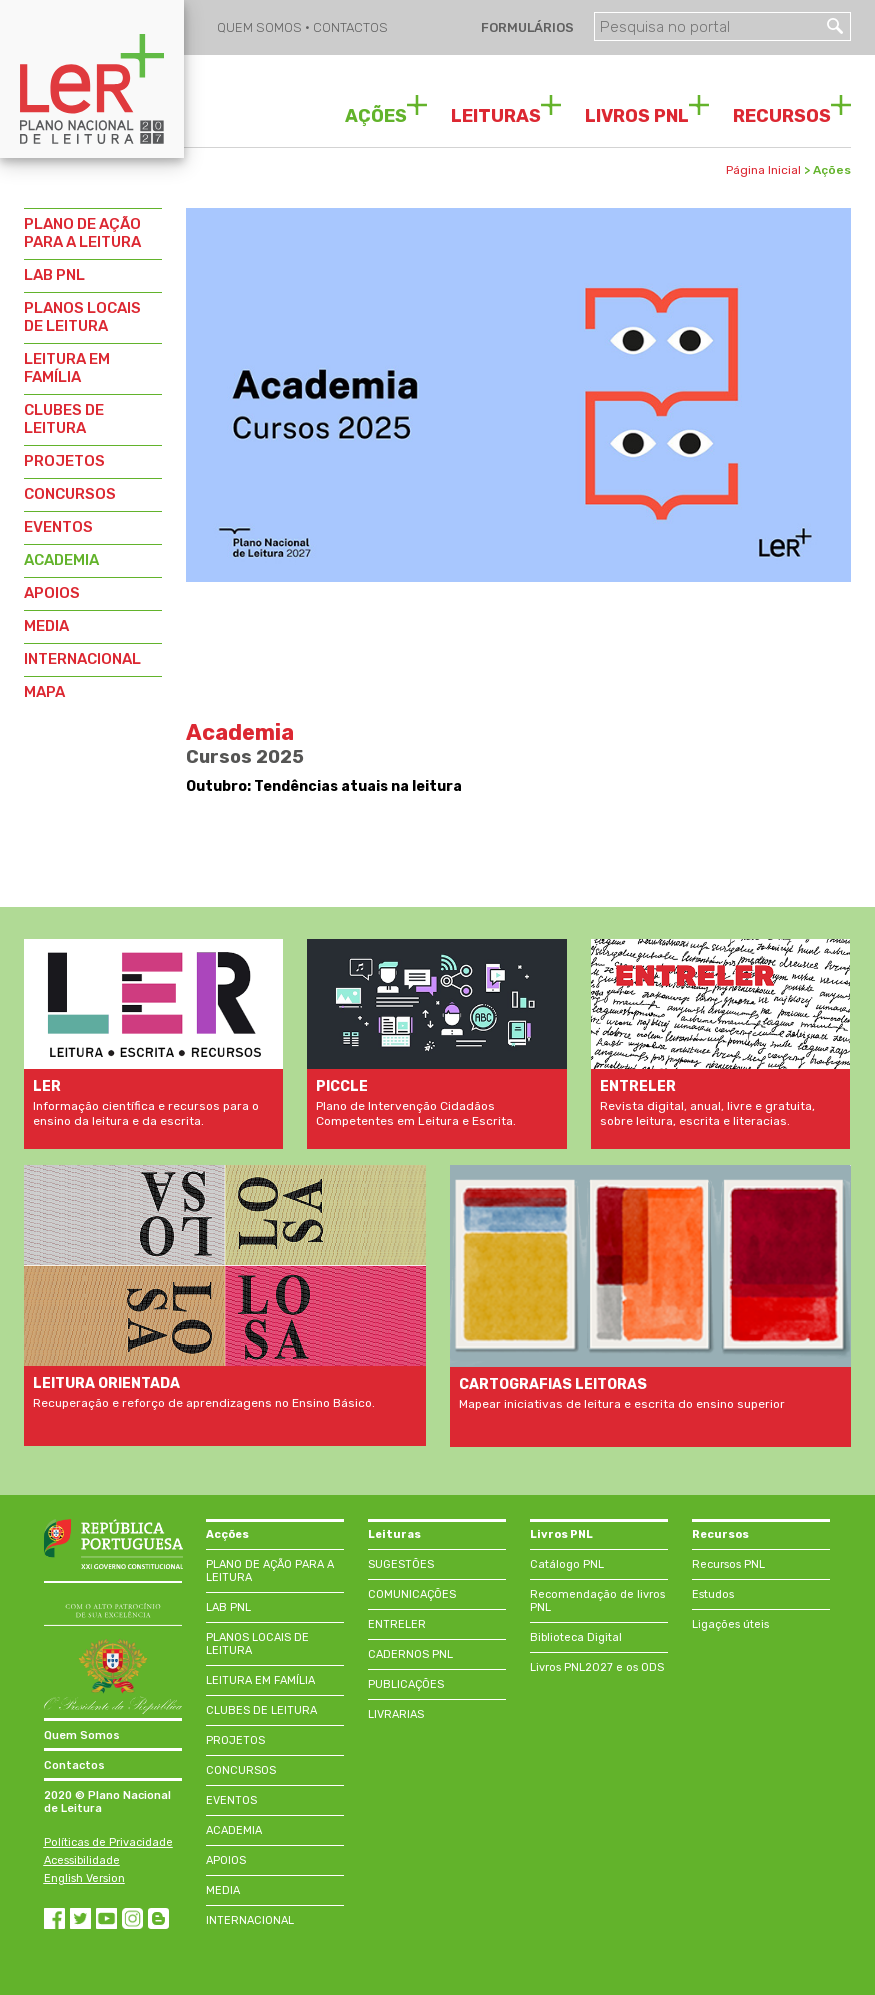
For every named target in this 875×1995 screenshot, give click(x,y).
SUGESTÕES (401, 1564)
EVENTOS (58, 527)
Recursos (720, 1534)
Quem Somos (82, 1735)
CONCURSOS (70, 494)
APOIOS (52, 593)
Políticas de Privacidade (108, 1842)
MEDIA (46, 626)
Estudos (713, 1594)
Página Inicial (763, 170)
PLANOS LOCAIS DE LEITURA (82, 317)
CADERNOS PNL (410, 1654)
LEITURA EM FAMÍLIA (67, 368)
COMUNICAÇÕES (412, 1594)
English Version (84, 1878)
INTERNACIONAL (82, 659)
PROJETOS (64, 461)
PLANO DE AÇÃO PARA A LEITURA (82, 233)
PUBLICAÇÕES (406, 1684)
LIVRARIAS (396, 1714)
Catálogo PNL (567, 1564)
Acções (227, 1534)
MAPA (44, 692)
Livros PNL (561, 1534)
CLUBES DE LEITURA (64, 419)
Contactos (74, 1765)
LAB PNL (54, 275)
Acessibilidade (82, 1860)
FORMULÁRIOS (526, 27)
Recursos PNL (728, 1564)
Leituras (394, 1534)
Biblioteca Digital (576, 1637)
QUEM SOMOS (261, 27)
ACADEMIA (61, 560)
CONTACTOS (350, 27)
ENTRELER (397, 1624)
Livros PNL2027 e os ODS (597, 1667)
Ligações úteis (730, 1624)
